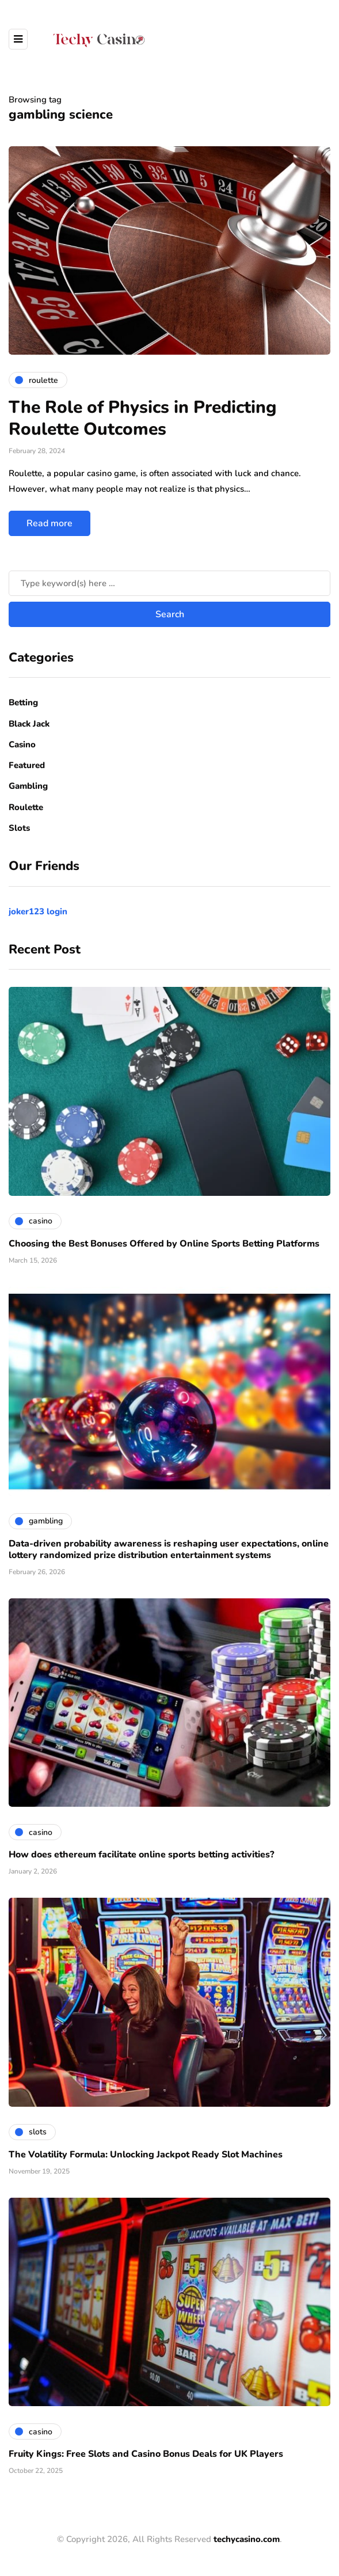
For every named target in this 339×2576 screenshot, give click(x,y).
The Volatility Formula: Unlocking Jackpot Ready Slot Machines (146, 2154)
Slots (19, 828)
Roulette (26, 807)
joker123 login (38, 911)
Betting (23, 702)
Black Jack (29, 724)
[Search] (169, 583)
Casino (22, 744)
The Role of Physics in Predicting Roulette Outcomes (142, 418)
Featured (27, 765)
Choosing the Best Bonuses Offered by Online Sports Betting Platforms (164, 1243)
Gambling (28, 786)
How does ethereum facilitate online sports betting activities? (141, 1854)
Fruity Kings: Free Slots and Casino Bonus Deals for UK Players (146, 2454)
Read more (49, 523)
